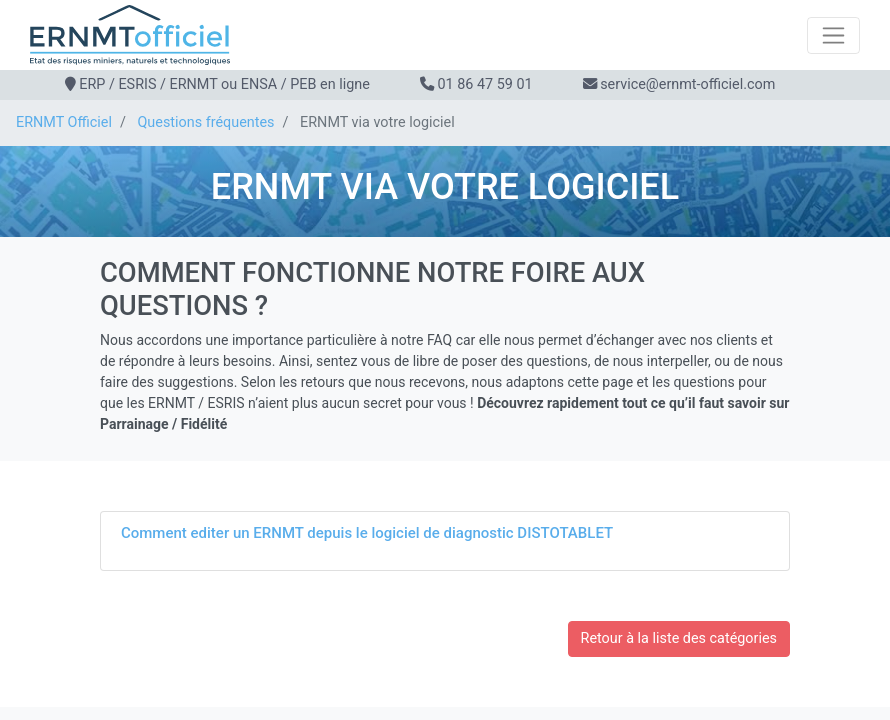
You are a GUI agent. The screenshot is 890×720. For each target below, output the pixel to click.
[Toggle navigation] (833, 35)
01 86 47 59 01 (484, 84)
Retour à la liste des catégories (679, 638)
